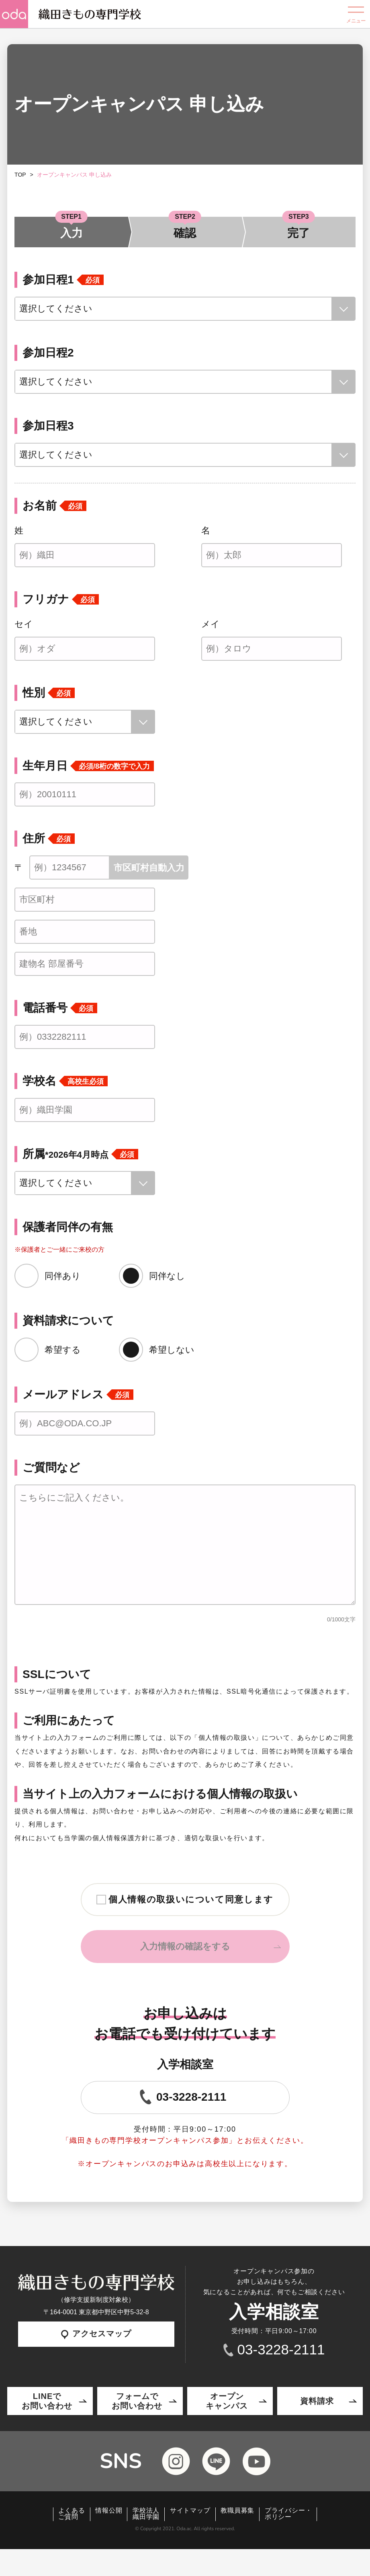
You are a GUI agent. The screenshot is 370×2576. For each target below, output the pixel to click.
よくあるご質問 (71, 2513)
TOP (20, 174)
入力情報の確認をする (185, 1946)
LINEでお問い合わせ (47, 2401)
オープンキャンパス (227, 2401)
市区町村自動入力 (149, 868)
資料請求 (317, 2401)
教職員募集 (237, 2510)
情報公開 (108, 2510)
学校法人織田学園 (146, 2513)
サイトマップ (190, 2510)
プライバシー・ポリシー (288, 2513)
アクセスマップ (96, 2334)
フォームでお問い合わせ (137, 2401)
